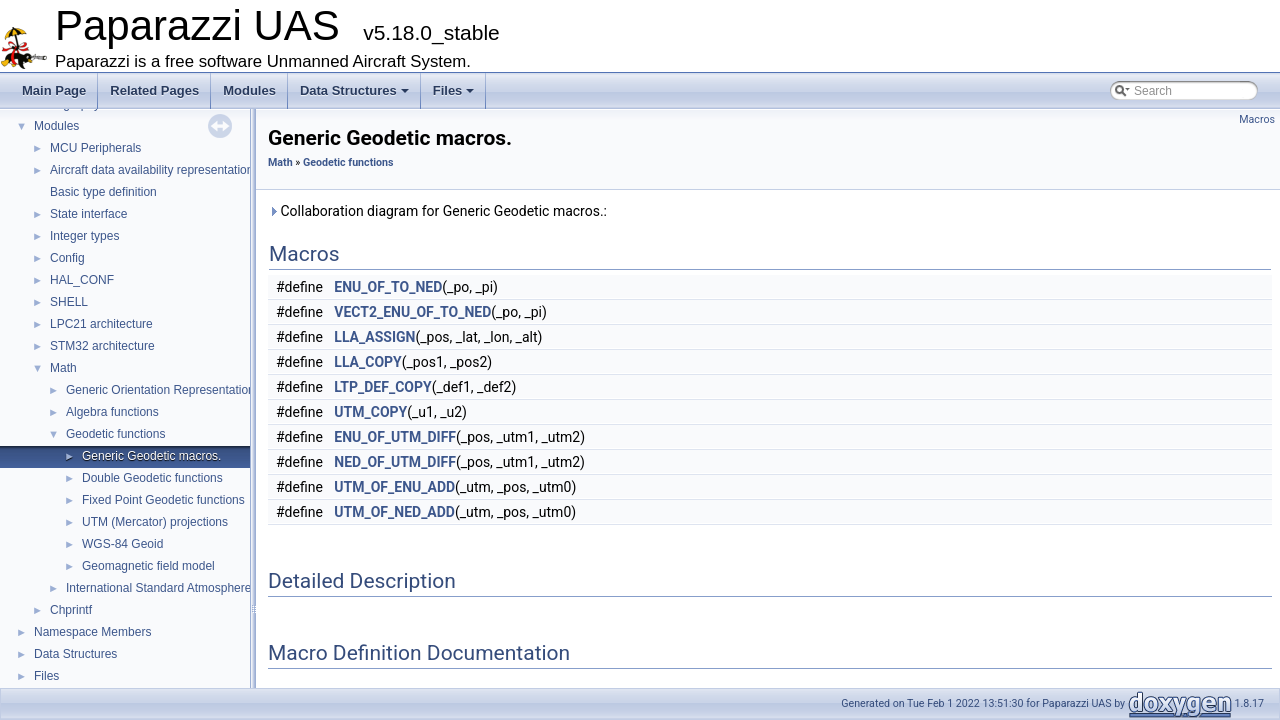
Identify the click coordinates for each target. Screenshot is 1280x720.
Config (67, 258)
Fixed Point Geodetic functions (163, 500)
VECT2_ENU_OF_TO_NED (412, 312)
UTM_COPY (370, 412)
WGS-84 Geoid (122, 544)
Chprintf (71, 610)
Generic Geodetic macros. (151, 456)
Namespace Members (92, 632)
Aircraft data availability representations (154, 170)
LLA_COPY (367, 362)
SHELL (69, 302)
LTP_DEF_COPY (382, 387)
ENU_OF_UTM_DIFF (395, 437)
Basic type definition (103, 192)
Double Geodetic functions (152, 478)
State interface (88, 214)
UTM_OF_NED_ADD (394, 512)
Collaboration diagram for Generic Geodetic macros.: (437, 211)
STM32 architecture (102, 346)
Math (63, 368)
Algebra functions (112, 412)
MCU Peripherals (95, 148)
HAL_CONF (82, 280)
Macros (1257, 119)
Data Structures (354, 90)
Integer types (84, 236)
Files (454, 90)
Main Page (54, 90)
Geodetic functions (115, 434)
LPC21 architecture (101, 324)
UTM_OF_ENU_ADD (394, 487)
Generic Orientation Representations (163, 390)
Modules (249, 90)
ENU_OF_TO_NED (388, 287)
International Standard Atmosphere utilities (178, 588)
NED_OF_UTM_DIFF (395, 462)
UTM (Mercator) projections (155, 522)
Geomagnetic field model (148, 566)
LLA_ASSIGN (374, 337)
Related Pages (154, 90)
